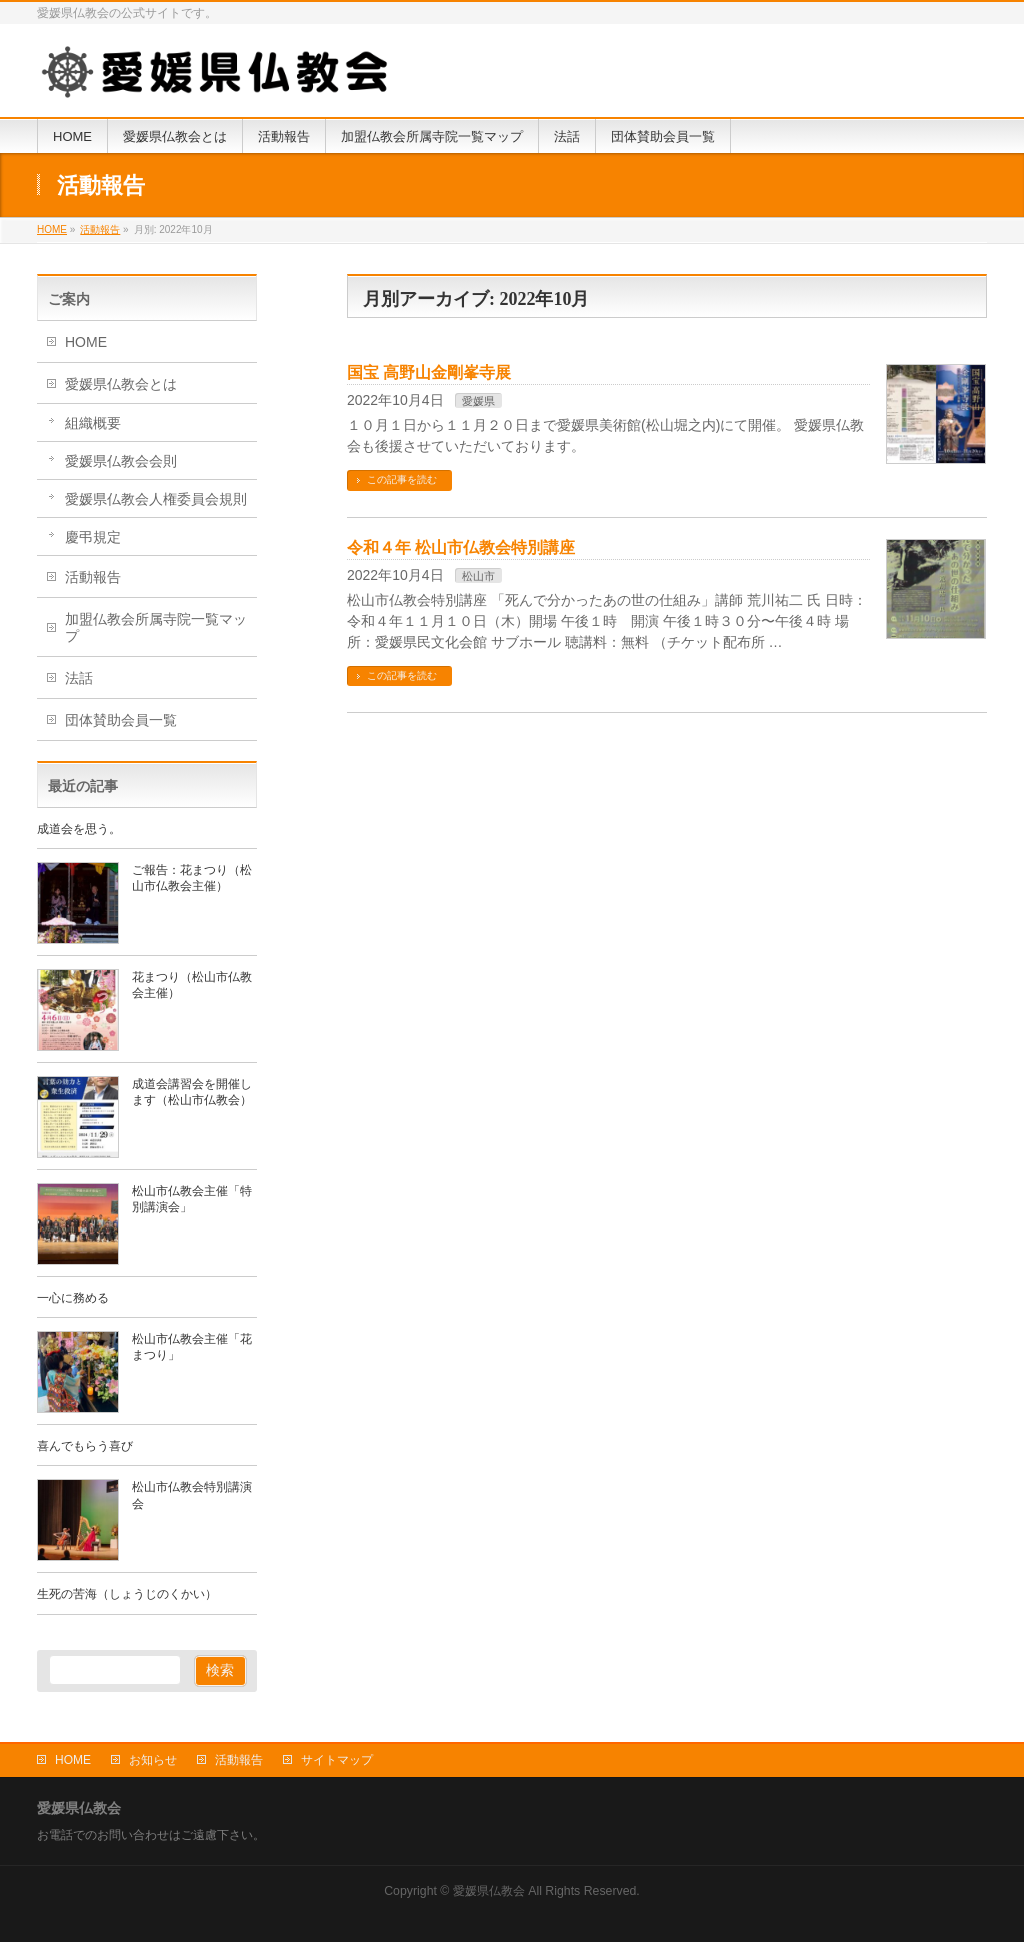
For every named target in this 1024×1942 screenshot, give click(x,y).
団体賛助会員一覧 (121, 720)
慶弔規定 (93, 537)
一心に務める (73, 1298)
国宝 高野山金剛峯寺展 (429, 372)
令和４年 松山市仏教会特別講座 (461, 547)
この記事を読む (402, 479)
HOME (86, 342)
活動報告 (93, 577)
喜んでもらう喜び (85, 1446)
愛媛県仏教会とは (121, 384)
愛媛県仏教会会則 (121, 461)
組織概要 (93, 423)
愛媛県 (478, 401)
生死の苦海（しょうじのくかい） (127, 1594)
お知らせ (153, 1760)
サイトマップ (337, 1760)
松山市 (478, 576)
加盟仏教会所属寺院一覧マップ (156, 627)
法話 (79, 678)
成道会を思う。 (79, 829)
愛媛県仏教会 (489, 1891)
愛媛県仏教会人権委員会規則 (156, 499)
